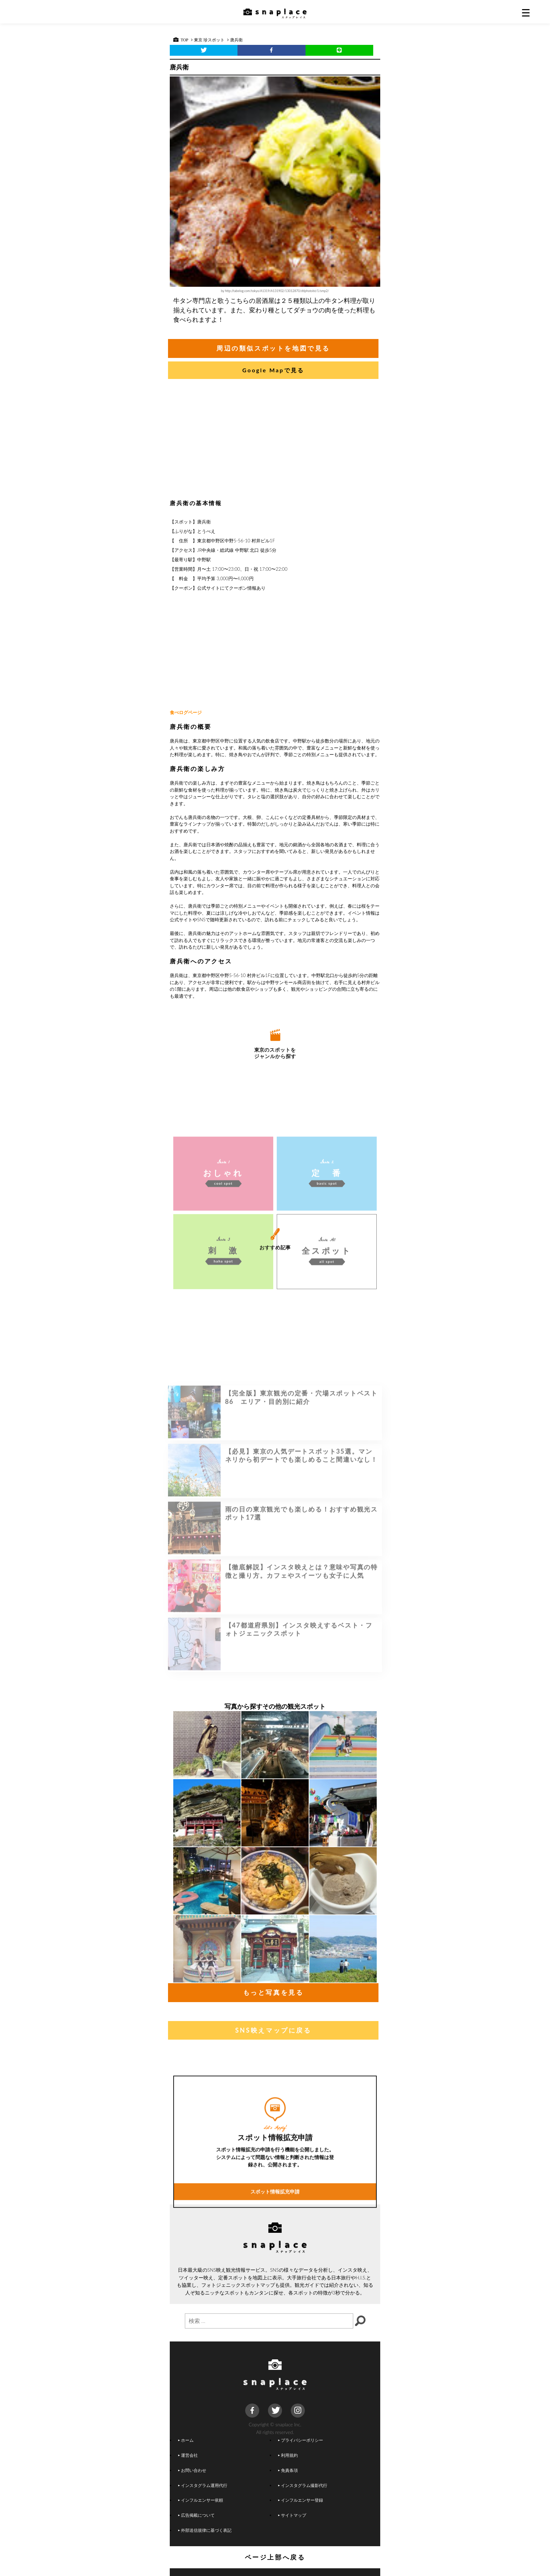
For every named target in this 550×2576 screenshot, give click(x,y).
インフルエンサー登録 (300, 2499)
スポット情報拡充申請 (275, 2283)
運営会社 (188, 2455)
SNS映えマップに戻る (273, 2030)
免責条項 (288, 2470)
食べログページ (186, 712)
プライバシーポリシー (300, 2440)
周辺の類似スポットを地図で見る (273, 348)
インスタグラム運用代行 (202, 2485)
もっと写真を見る (273, 1992)
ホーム (186, 2440)
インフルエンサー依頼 (200, 2499)
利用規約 (288, 2455)
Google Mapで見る (273, 370)
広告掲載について (196, 2515)
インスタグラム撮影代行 (302, 2485)
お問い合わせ (192, 2470)
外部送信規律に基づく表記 (205, 2530)
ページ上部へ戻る (275, 2557)
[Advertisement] (275, 441)
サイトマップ (292, 2515)
